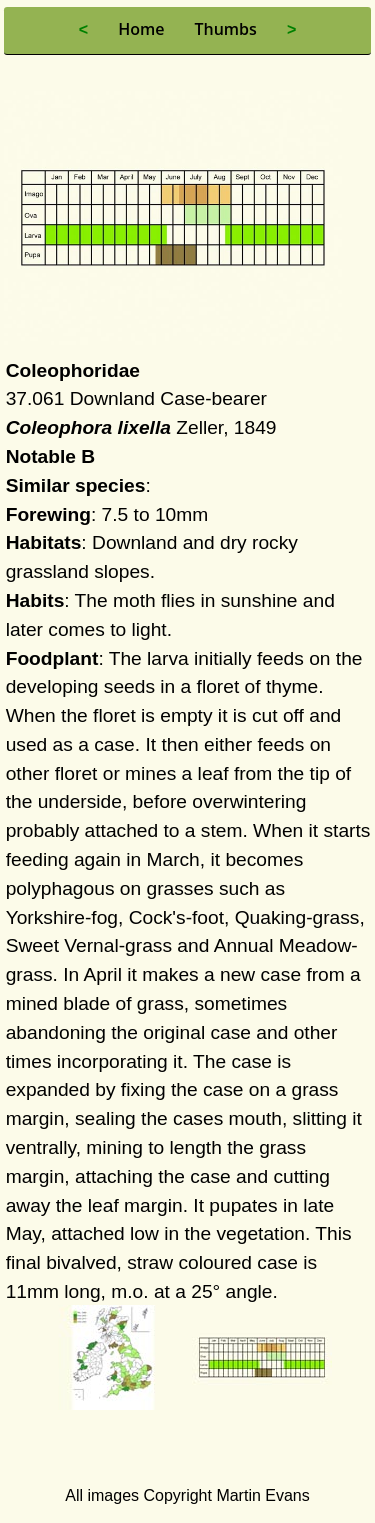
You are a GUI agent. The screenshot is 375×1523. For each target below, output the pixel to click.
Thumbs (225, 29)
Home (141, 29)
